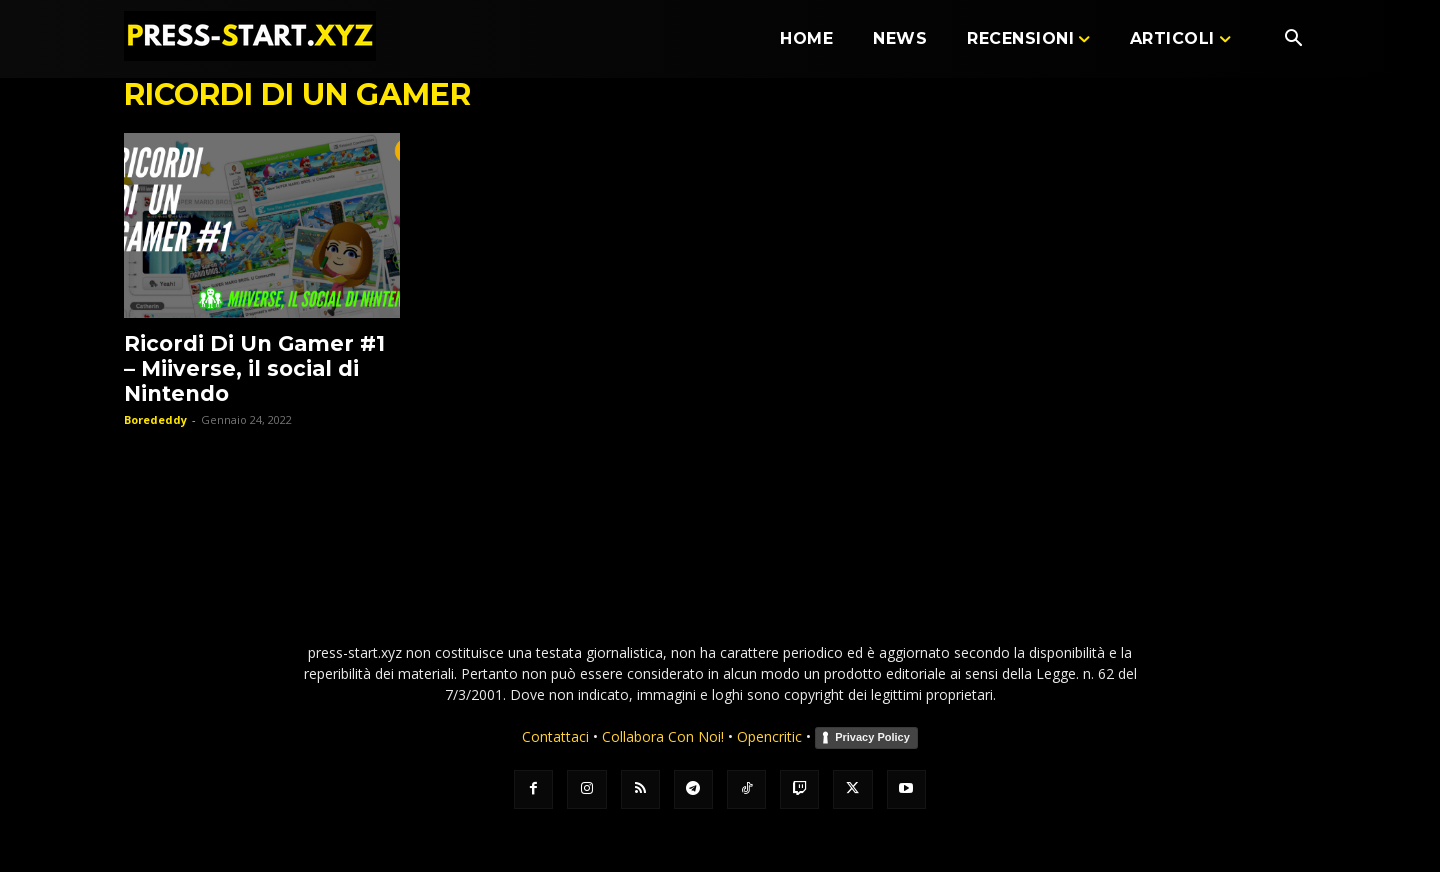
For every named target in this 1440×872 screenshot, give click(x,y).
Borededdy (155, 419)
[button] (1293, 40)
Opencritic (771, 736)
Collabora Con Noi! (663, 736)
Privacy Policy (872, 737)
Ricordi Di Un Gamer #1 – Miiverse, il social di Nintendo (254, 368)
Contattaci (555, 736)
